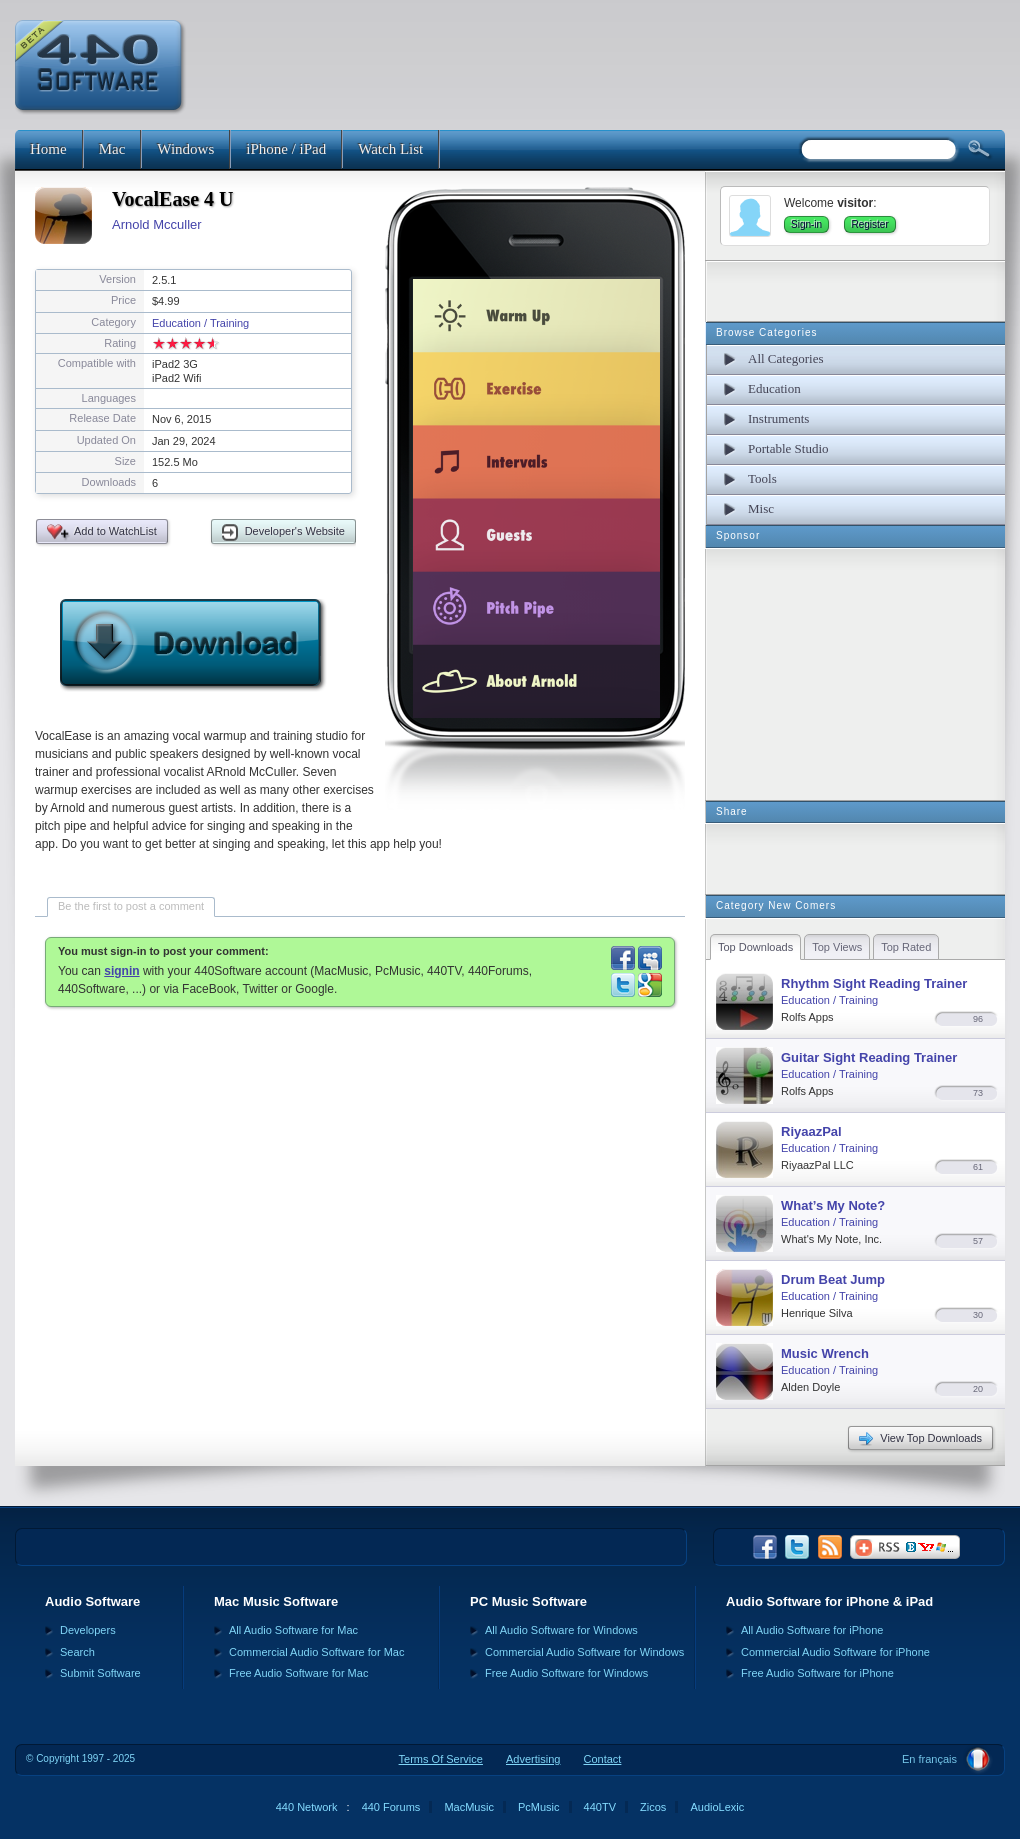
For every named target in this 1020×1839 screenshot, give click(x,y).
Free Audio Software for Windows (566, 1673)
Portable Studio (788, 448)
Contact (602, 1759)
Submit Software (100, 1673)
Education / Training (200, 323)
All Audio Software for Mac (293, 1630)
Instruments (778, 418)
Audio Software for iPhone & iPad (829, 1601)
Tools (762, 478)
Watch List (390, 149)
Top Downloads (755, 947)
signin (121, 971)
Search (77, 1652)
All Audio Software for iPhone (812, 1630)
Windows (185, 149)
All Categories (785, 358)
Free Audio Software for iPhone (817, 1673)
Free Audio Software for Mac (298, 1673)
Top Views (837, 947)
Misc (761, 508)
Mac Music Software (276, 1601)
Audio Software (92, 1601)
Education (774, 388)
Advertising (533, 1759)
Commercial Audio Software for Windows (584, 1652)
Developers (88, 1630)
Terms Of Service (441, 1759)
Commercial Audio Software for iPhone (835, 1652)
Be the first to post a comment (131, 906)
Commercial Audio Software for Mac (316, 1652)
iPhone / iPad (286, 149)
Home (48, 149)
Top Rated (906, 947)
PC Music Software (528, 1601)
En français (929, 1759)
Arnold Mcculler (157, 224)
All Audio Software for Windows (561, 1630)
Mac (112, 149)
